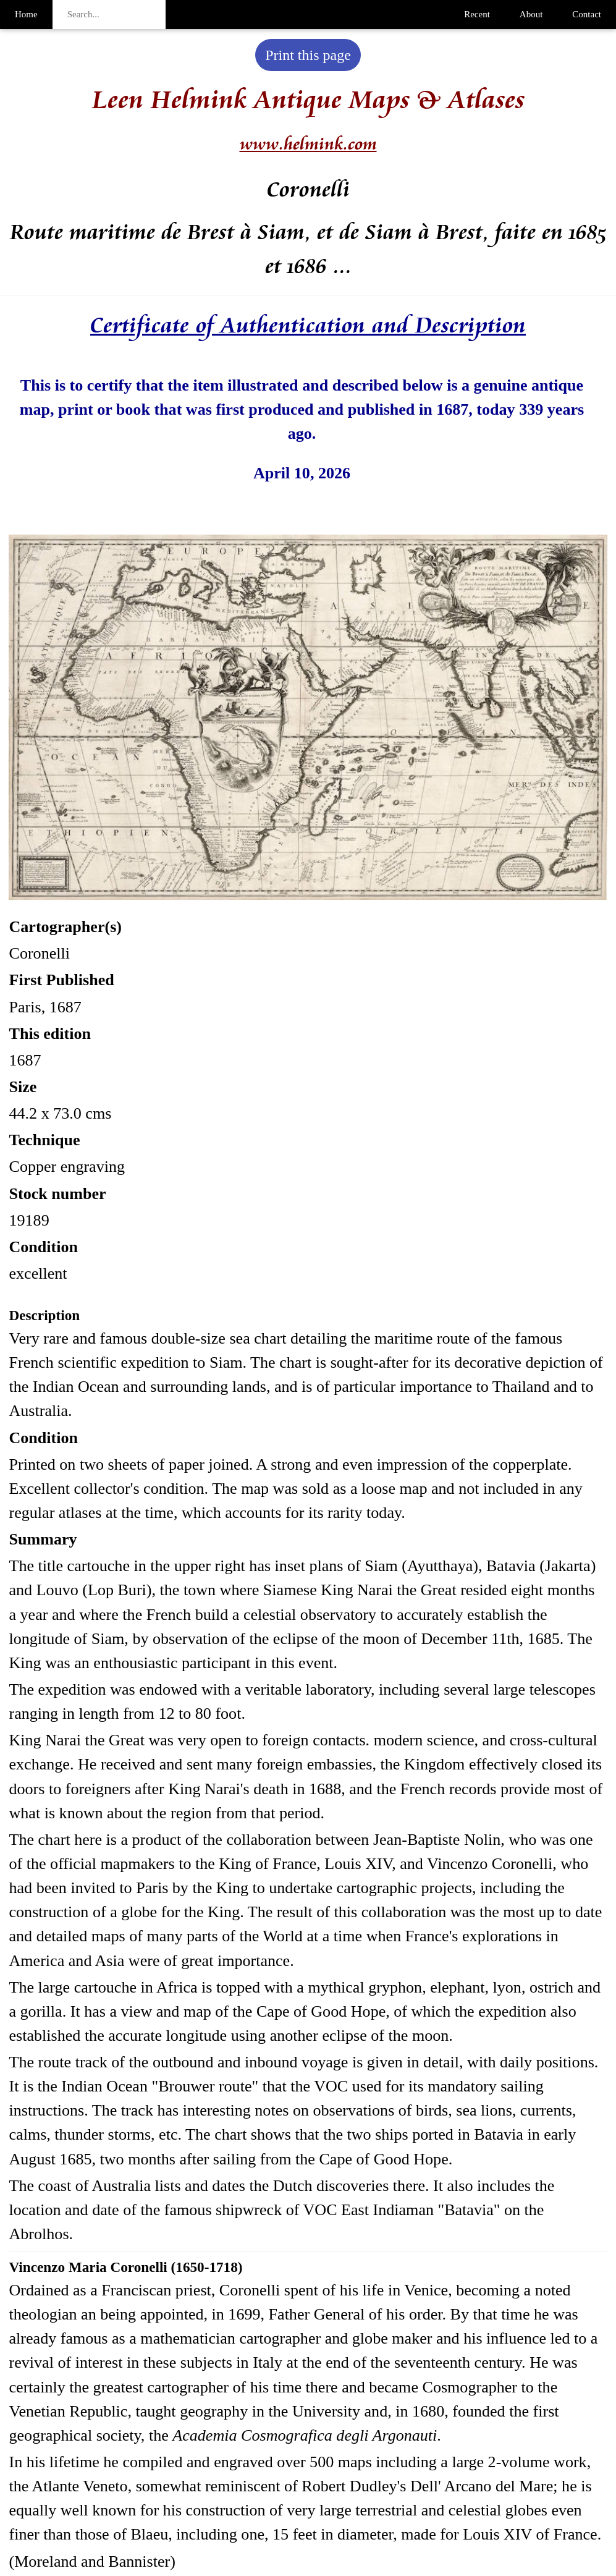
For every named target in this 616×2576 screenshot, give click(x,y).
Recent (477, 14)
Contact (586, 14)
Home (26, 14)
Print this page (308, 55)
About (531, 14)
